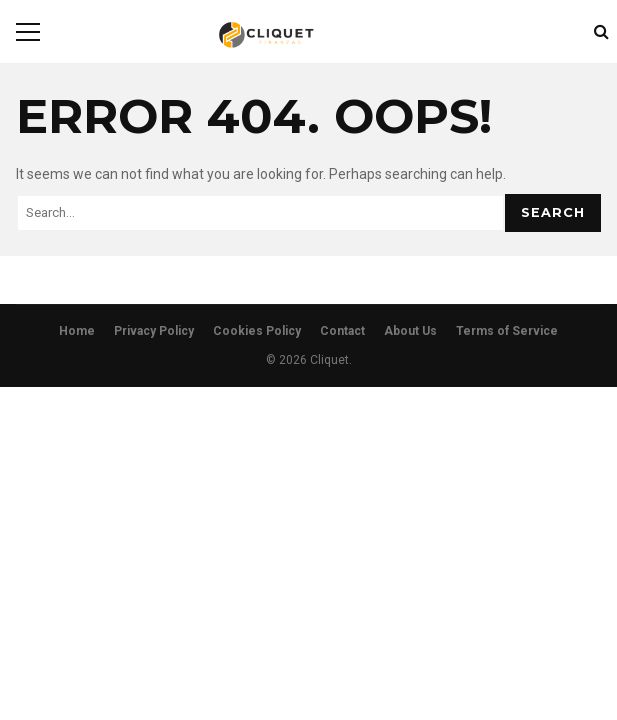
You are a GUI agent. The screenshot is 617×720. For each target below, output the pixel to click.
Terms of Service (507, 331)
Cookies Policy (257, 331)
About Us (410, 331)
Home (77, 331)
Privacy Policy (154, 331)
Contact (342, 331)
